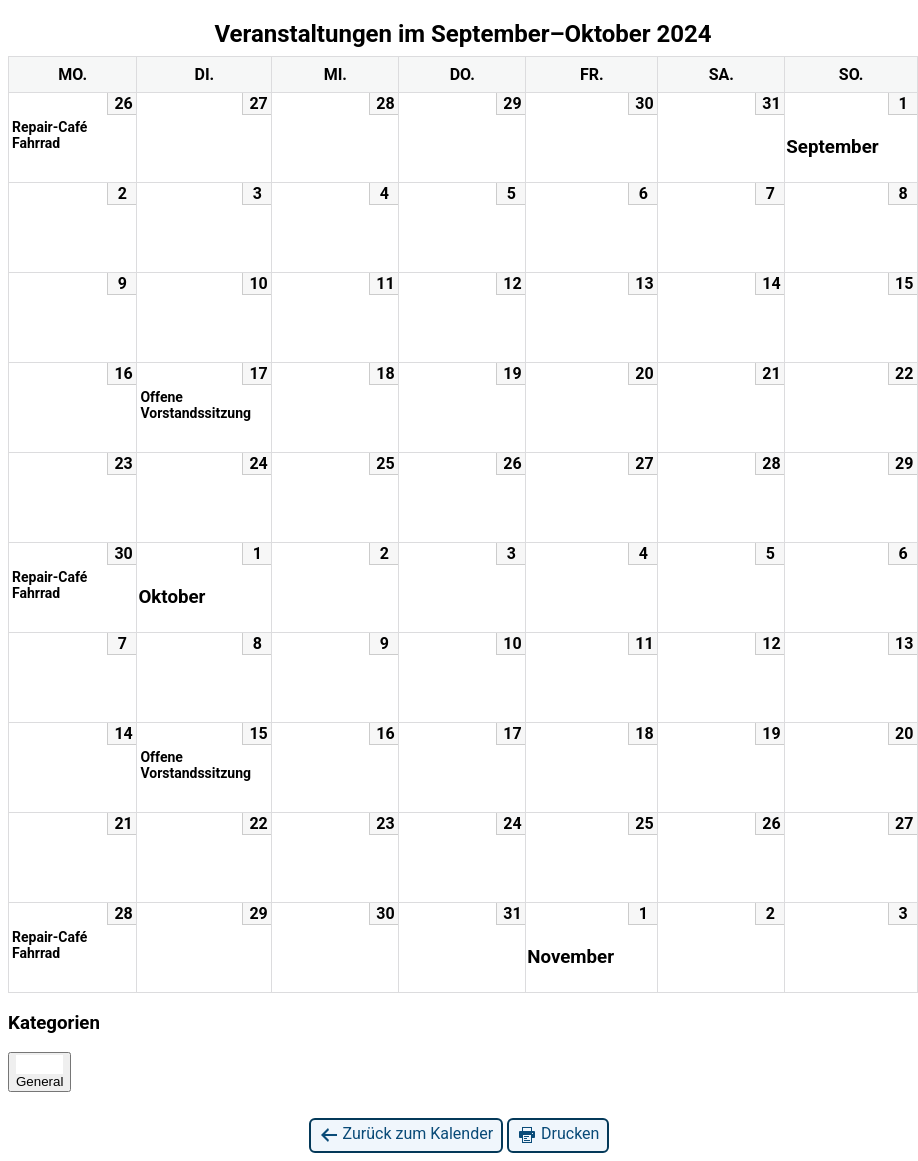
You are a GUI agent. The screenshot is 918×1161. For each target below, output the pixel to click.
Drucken (558, 1134)
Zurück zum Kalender (406, 1134)
